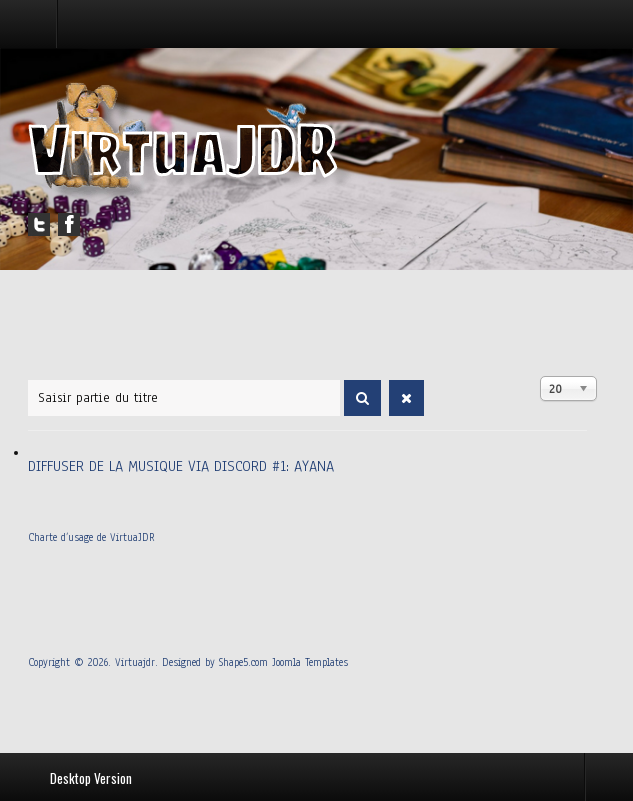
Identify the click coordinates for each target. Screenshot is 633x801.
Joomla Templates (310, 662)
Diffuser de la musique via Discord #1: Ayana (181, 466)
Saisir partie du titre (28, 376)
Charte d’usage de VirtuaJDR (91, 537)
